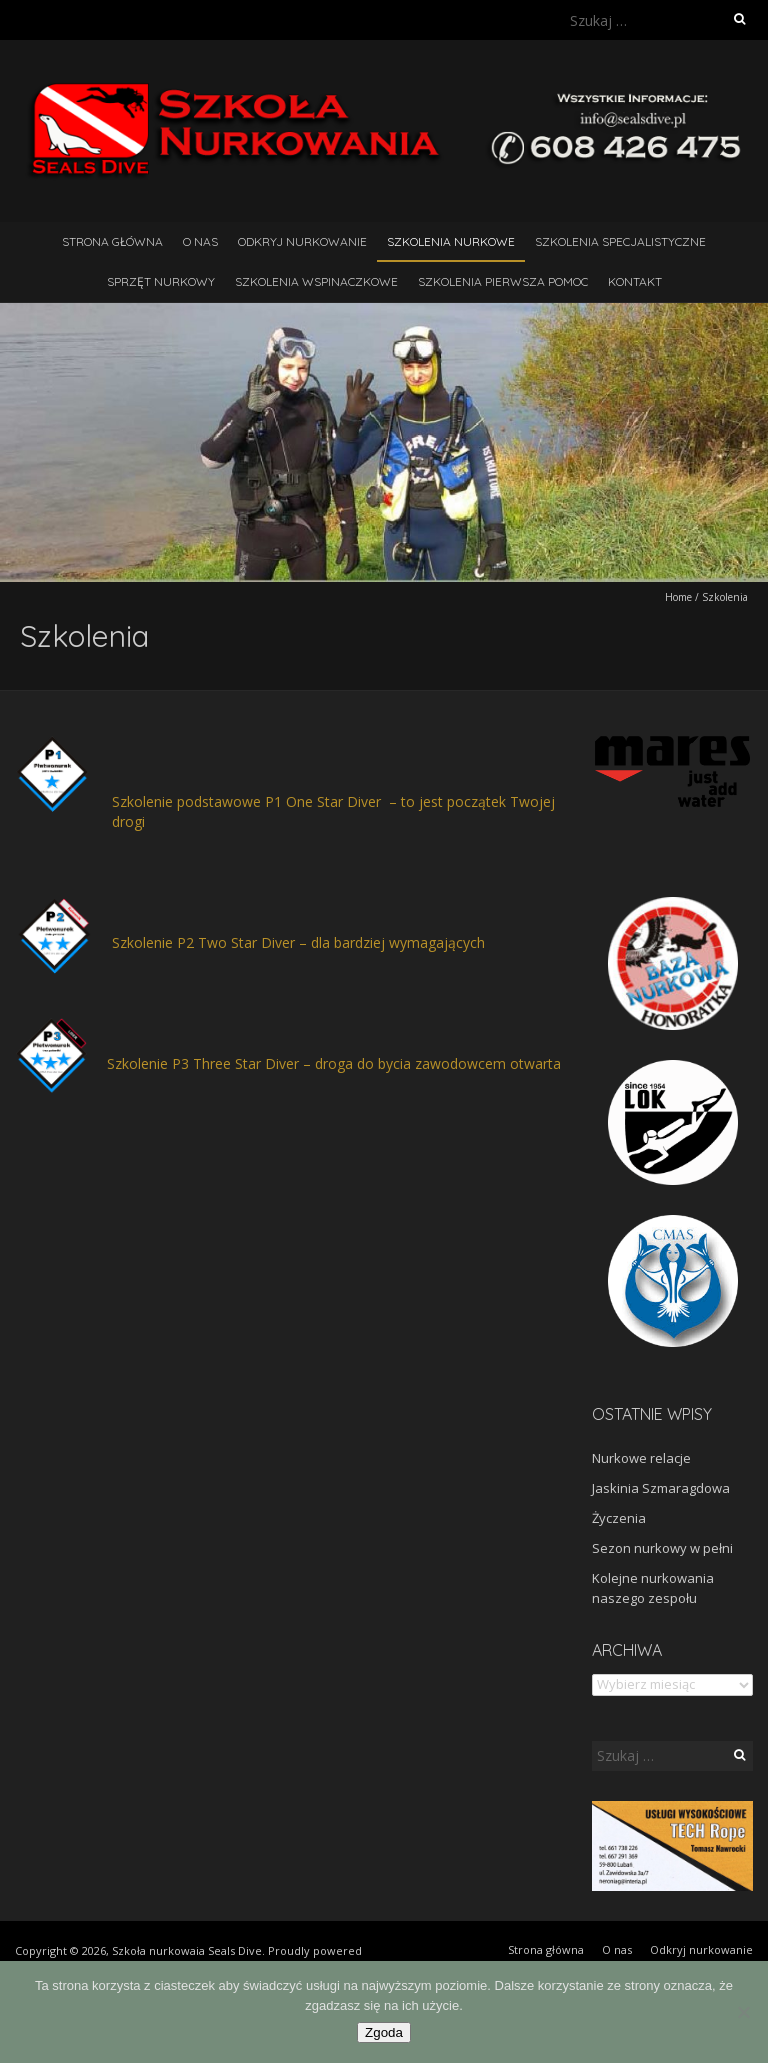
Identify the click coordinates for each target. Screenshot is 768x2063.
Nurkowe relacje (641, 1458)
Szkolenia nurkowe (451, 241)
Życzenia (619, 1518)
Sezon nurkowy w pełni (662, 1548)
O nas (200, 241)
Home (678, 597)
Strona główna (112, 241)
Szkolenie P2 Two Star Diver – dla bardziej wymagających (298, 942)
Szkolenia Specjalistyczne (620, 241)
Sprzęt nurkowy (161, 281)
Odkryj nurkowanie (302, 241)
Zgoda (384, 2032)
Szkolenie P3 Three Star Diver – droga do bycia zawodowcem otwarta (334, 1063)
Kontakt (635, 281)
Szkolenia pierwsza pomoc (503, 281)
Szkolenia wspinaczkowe (316, 281)
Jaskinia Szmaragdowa (661, 1488)
